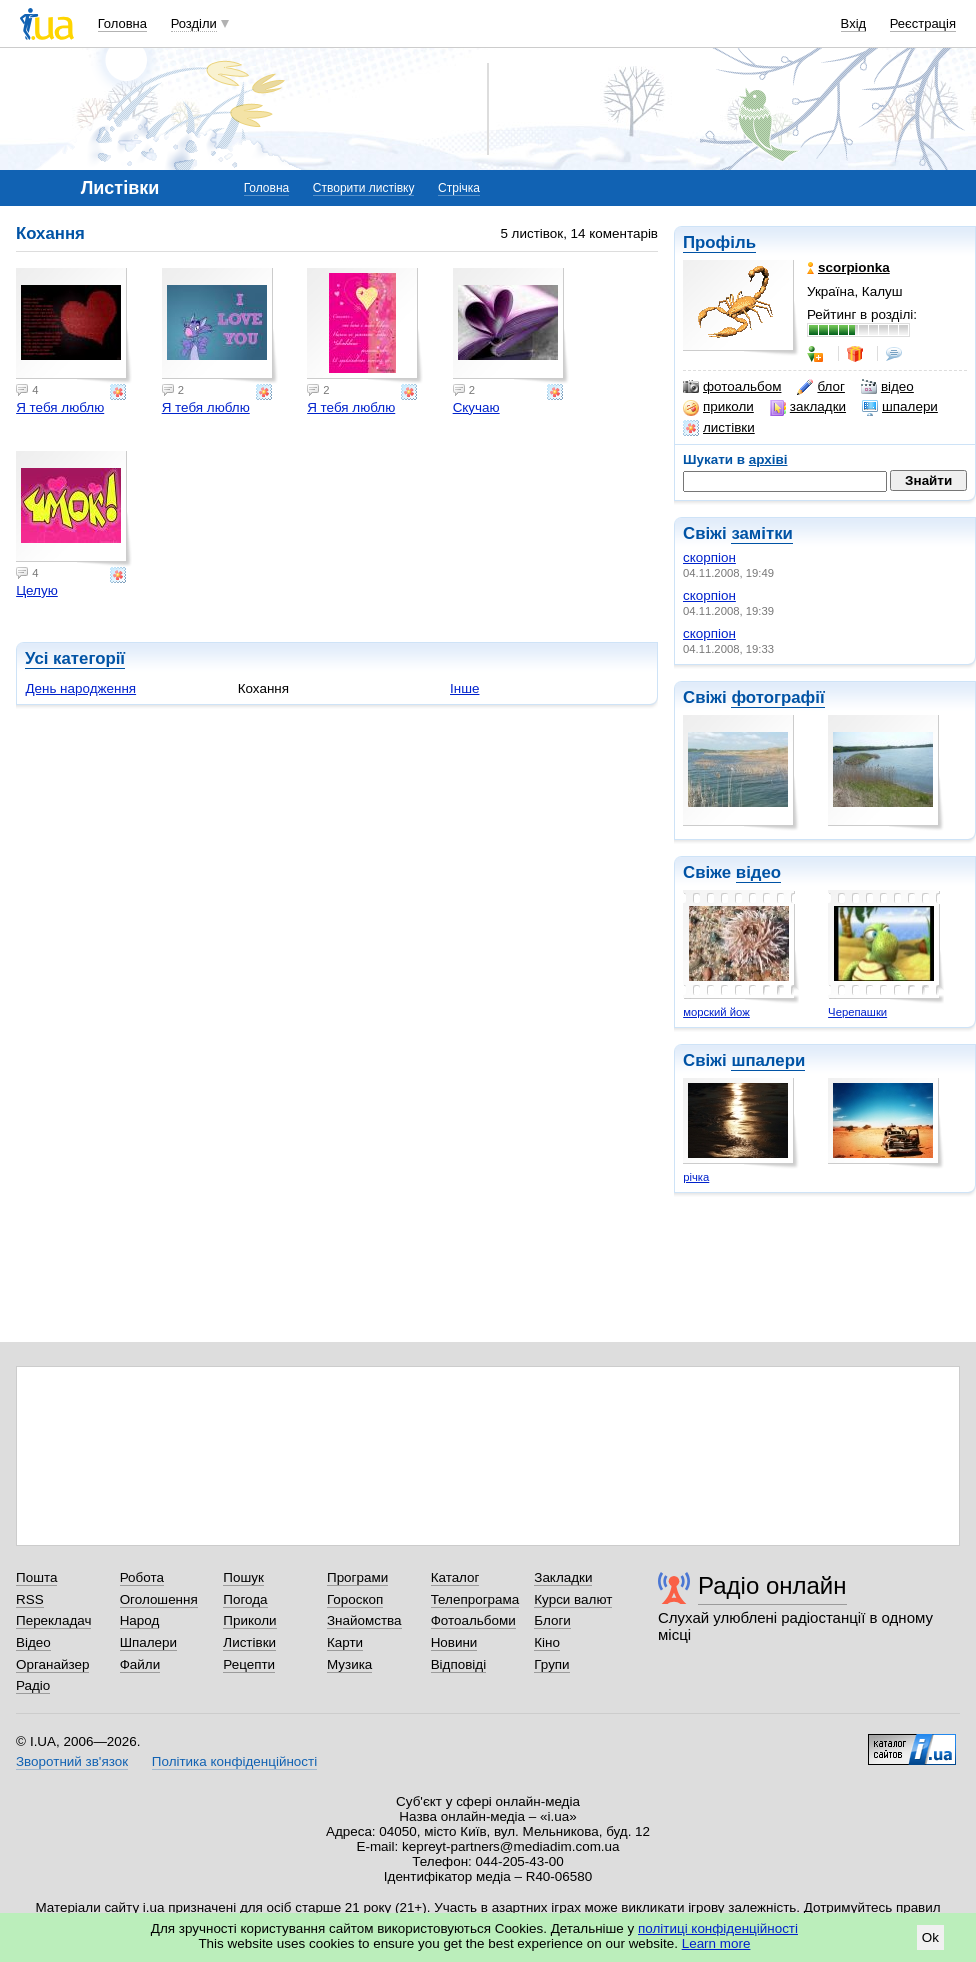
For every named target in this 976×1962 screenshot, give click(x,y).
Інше (464, 688)
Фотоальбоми (473, 1620)
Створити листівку (364, 188)
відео (887, 387)
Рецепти (249, 1664)
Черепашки (857, 1012)
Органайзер (52, 1664)
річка (696, 1177)
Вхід (854, 23)
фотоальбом (732, 387)
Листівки (249, 1642)
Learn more (716, 1943)
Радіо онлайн (772, 1585)
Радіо (33, 1685)
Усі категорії (75, 658)
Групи (551, 1664)
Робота (142, 1577)
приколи (718, 407)
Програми (357, 1577)
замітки (762, 533)
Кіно (547, 1642)
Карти (345, 1642)
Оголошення (159, 1599)
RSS (30, 1599)
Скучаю (476, 407)
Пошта (36, 1577)
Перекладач (53, 1620)
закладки (808, 407)
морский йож (716, 1012)
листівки (719, 428)
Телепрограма (475, 1599)
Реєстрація (923, 23)
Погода (245, 1599)
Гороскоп (355, 1599)
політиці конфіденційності (718, 1928)
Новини (454, 1642)
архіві (768, 459)
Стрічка (459, 188)
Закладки (563, 1577)
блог (820, 387)
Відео (33, 1642)
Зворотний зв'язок (72, 1761)
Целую (37, 590)
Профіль (719, 242)
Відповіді (459, 1664)
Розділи (194, 23)
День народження (80, 688)
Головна (122, 23)
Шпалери (148, 1642)
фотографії (777, 697)
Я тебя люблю (60, 407)
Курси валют (573, 1599)
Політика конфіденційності (234, 1761)
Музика (349, 1664)
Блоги (552, 1620)
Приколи (249, 1620)
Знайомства (364, 1620)
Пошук (243, 1577)
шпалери (900, 407)
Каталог (455, 1577)
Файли (140, 1664)
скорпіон (709, 557)
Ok (930, 1937)
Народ (140, 1620)
